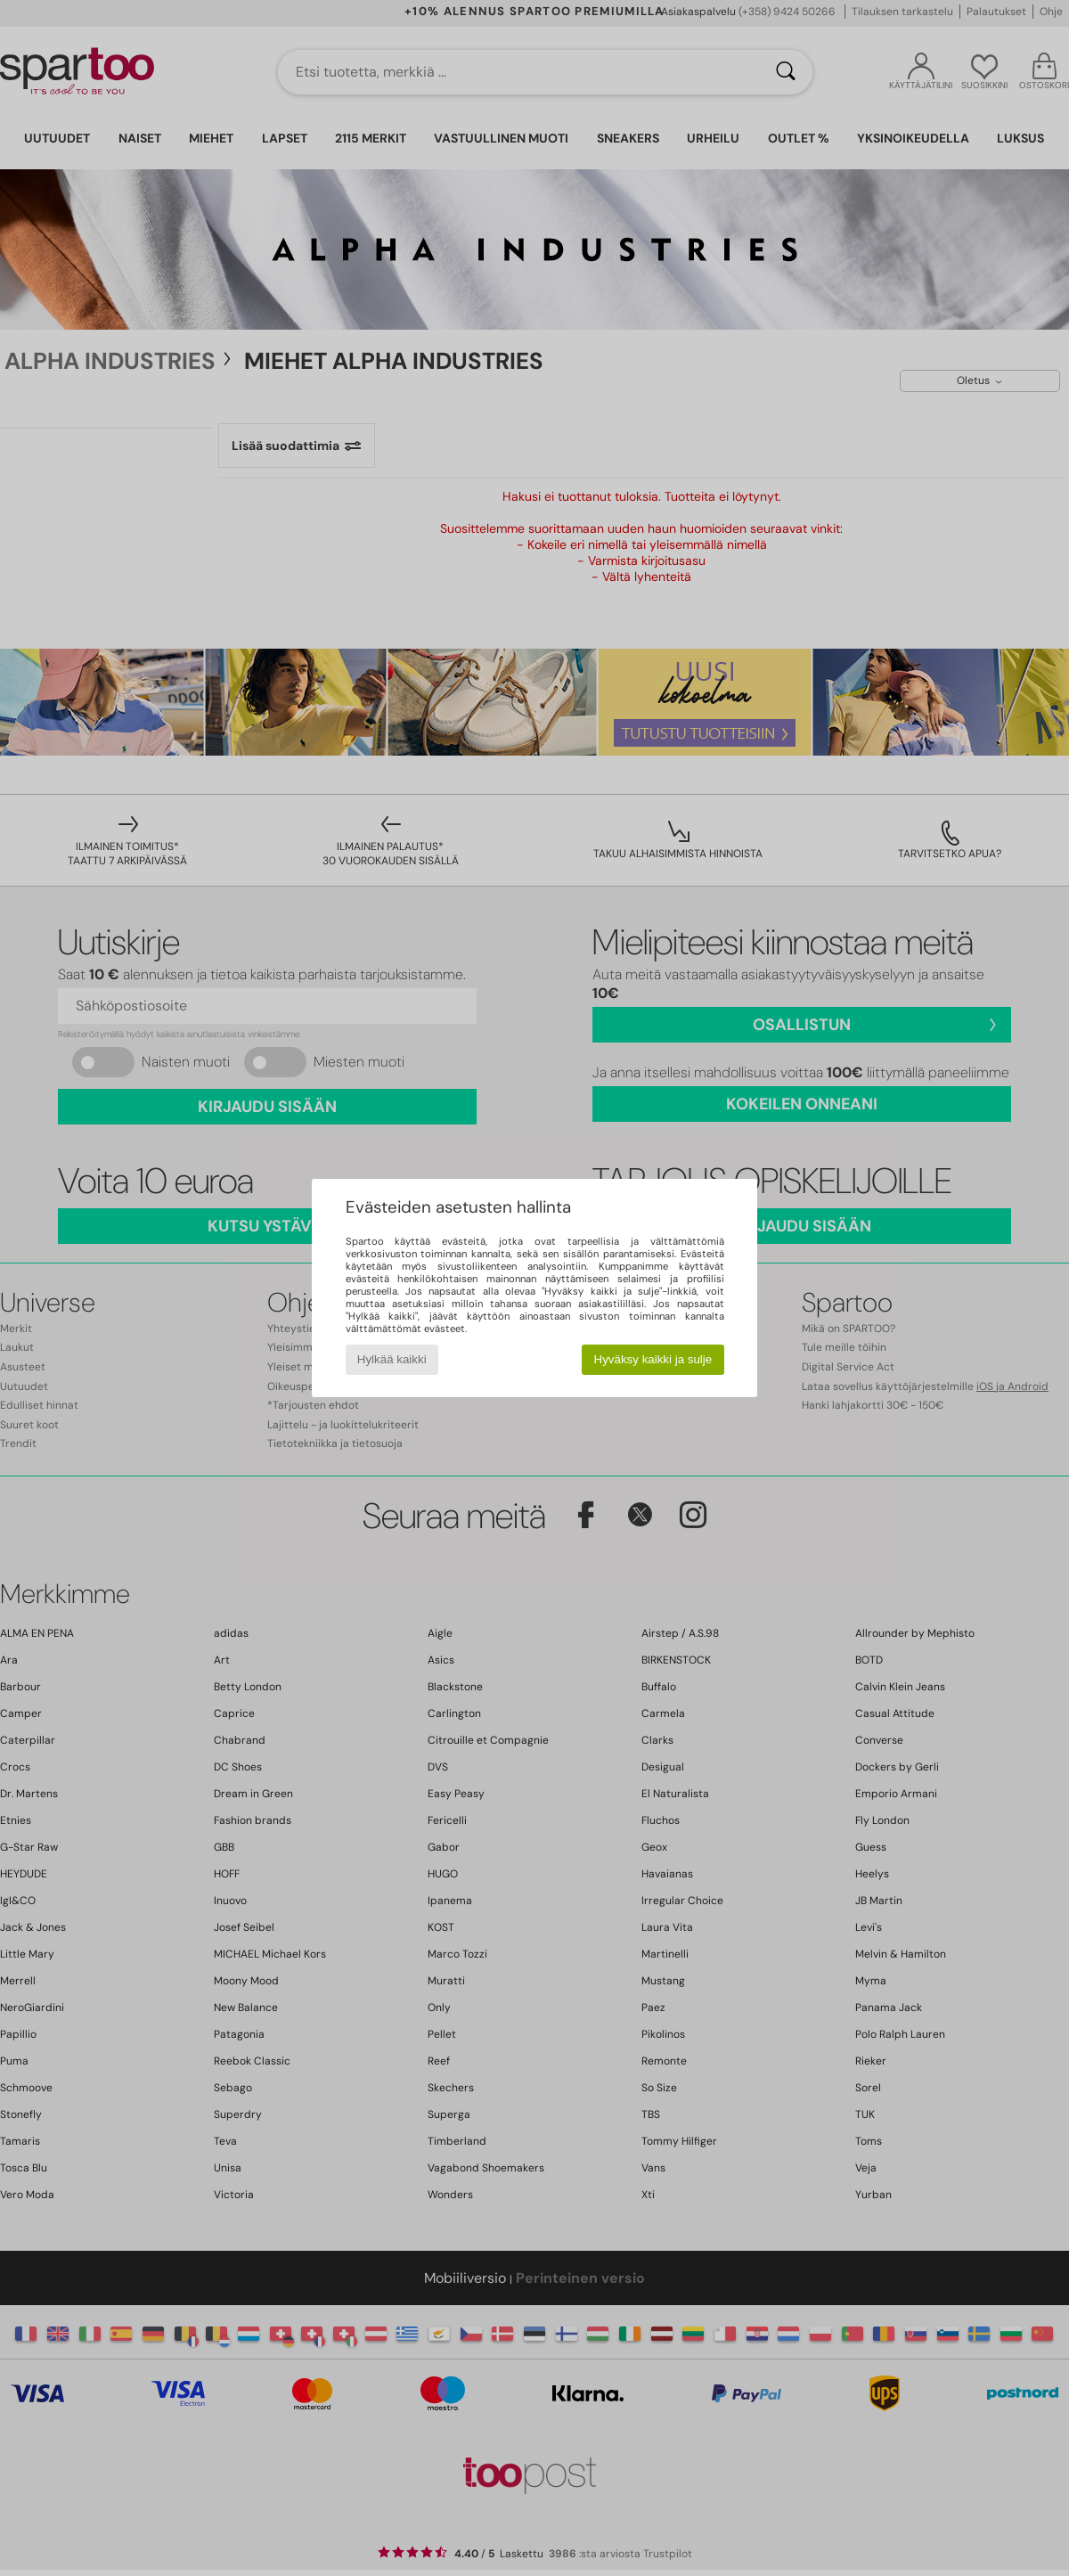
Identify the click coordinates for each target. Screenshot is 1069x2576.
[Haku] (786, 72)
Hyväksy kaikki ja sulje (653, 1359)
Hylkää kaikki (392, 1359)
